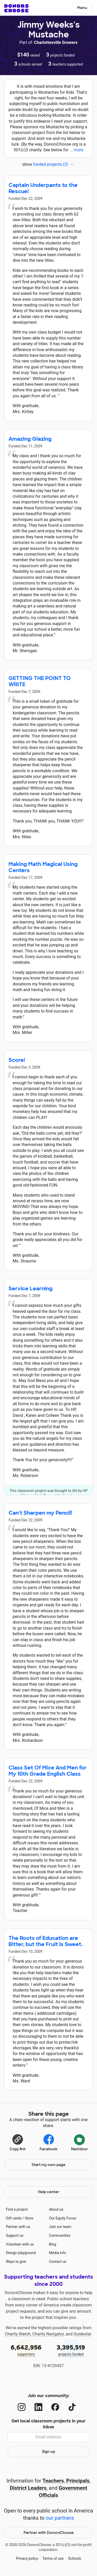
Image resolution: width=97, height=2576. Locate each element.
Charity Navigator (48, 2334)
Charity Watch (18, 2334)
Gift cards (14, 2218)
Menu (82, 7)
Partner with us (18, 2227)
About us (56, 2209)
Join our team (60, 2227)
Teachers (53, 2481)
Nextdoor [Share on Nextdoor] (79, 2142)
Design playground (21, 2253)
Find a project (17, 2209)
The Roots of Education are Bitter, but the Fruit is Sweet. (46, 1941)
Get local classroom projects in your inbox (48, 2423)
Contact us (57, 2261)
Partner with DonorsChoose (49, 2532)
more (78, 149)
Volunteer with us (20, 2244)
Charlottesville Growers (56, 42)
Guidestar (82, 2334)
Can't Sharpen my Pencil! (40, 1513)
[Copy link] (18, 2142)
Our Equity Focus (62, 2218)
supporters (26, 2349)
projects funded (71, 2349)
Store (29, 2218)
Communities (59, 2235)
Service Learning (31, 1288)
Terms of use (53, 2558)
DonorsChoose (16, 8)
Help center (48, 2192)
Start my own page (48, 2164)
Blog (52, 2244)
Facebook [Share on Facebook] (48, 2142)
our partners (60, 2518)
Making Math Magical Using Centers (43, 867)
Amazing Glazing (30, 439)
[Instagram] (21, 2407)
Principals (77, 2481)
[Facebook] (55, 2407)
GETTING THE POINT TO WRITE (40, 681)
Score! (17, 1060)
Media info (57, 2253)
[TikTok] (72, 2407)
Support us (15, 2235)
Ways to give (16, 2261)
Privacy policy (27, 2558)
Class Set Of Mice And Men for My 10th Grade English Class (48, 1770)
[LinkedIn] (38, 2407)
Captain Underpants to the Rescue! (43, 188)
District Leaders (28, 2488)
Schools (74, 2558)
